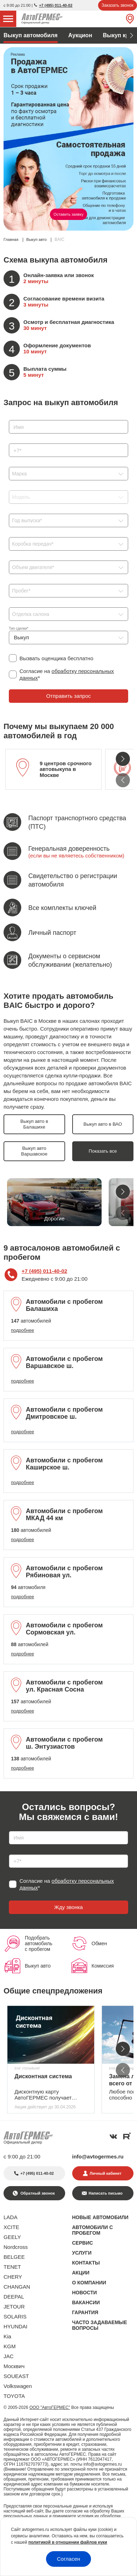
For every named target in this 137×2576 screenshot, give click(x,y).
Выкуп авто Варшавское (34, 1151)
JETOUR (14, 2307)
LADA (10, 2217)
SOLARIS (15, 2316)
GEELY (12, 2237)
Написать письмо (105, 2193)
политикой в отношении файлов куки (67, 2542)
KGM (10, 2346)
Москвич (14, 2366)
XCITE (11, 2227)
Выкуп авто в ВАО (103, 1124)
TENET (12, 2267)
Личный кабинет (105, 2173)
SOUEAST (16, 2376)
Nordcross (16, 2247)
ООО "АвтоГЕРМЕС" (49, 2407)
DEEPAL (14, 2297)
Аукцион (80, 35)
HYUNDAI (16, 2326)
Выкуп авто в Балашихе (34, 1124)
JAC (8, 2356)
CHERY (13, 2277)
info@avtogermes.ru (98, 2156)
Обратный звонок (37, 2193)
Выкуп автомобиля (31, 35)
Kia (7, 2336)
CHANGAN (17, 2287)
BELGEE (14, 2257)
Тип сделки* (18, 628)
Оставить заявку (68, 214)
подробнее (22, 1330)
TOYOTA (14, 2396)
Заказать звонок (117, 5)
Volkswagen (18, 2386)
